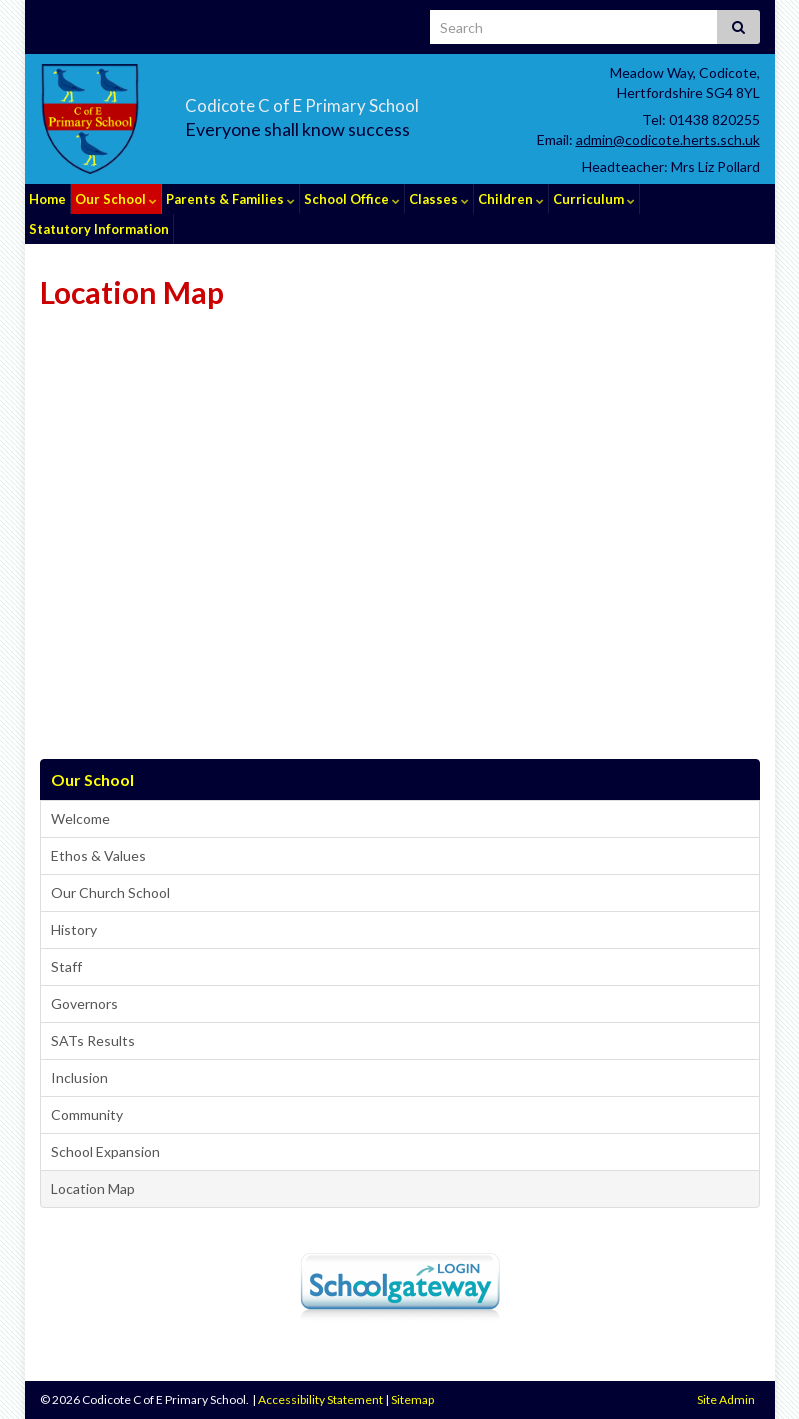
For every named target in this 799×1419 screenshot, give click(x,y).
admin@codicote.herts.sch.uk (668, 139)
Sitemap (412, 1399)
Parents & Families (230, 199)
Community (87, 1114)
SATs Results (93, 1040)
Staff (66, 966)
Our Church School (110, 892)
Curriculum (594, 199)
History (74, 929)
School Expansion (105, 1151)
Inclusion (79, 1077)
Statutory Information (99, 229)
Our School (116, 199)
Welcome (80, 818)
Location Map (93, 1188)
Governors (84, 1003)
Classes (439, 199)
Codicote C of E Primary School (376, 101)
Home (47, 199)
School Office (352, 199)
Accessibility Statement (320, 1399)
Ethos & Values (98, 855)
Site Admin (726, 1399)
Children (511, 199)
